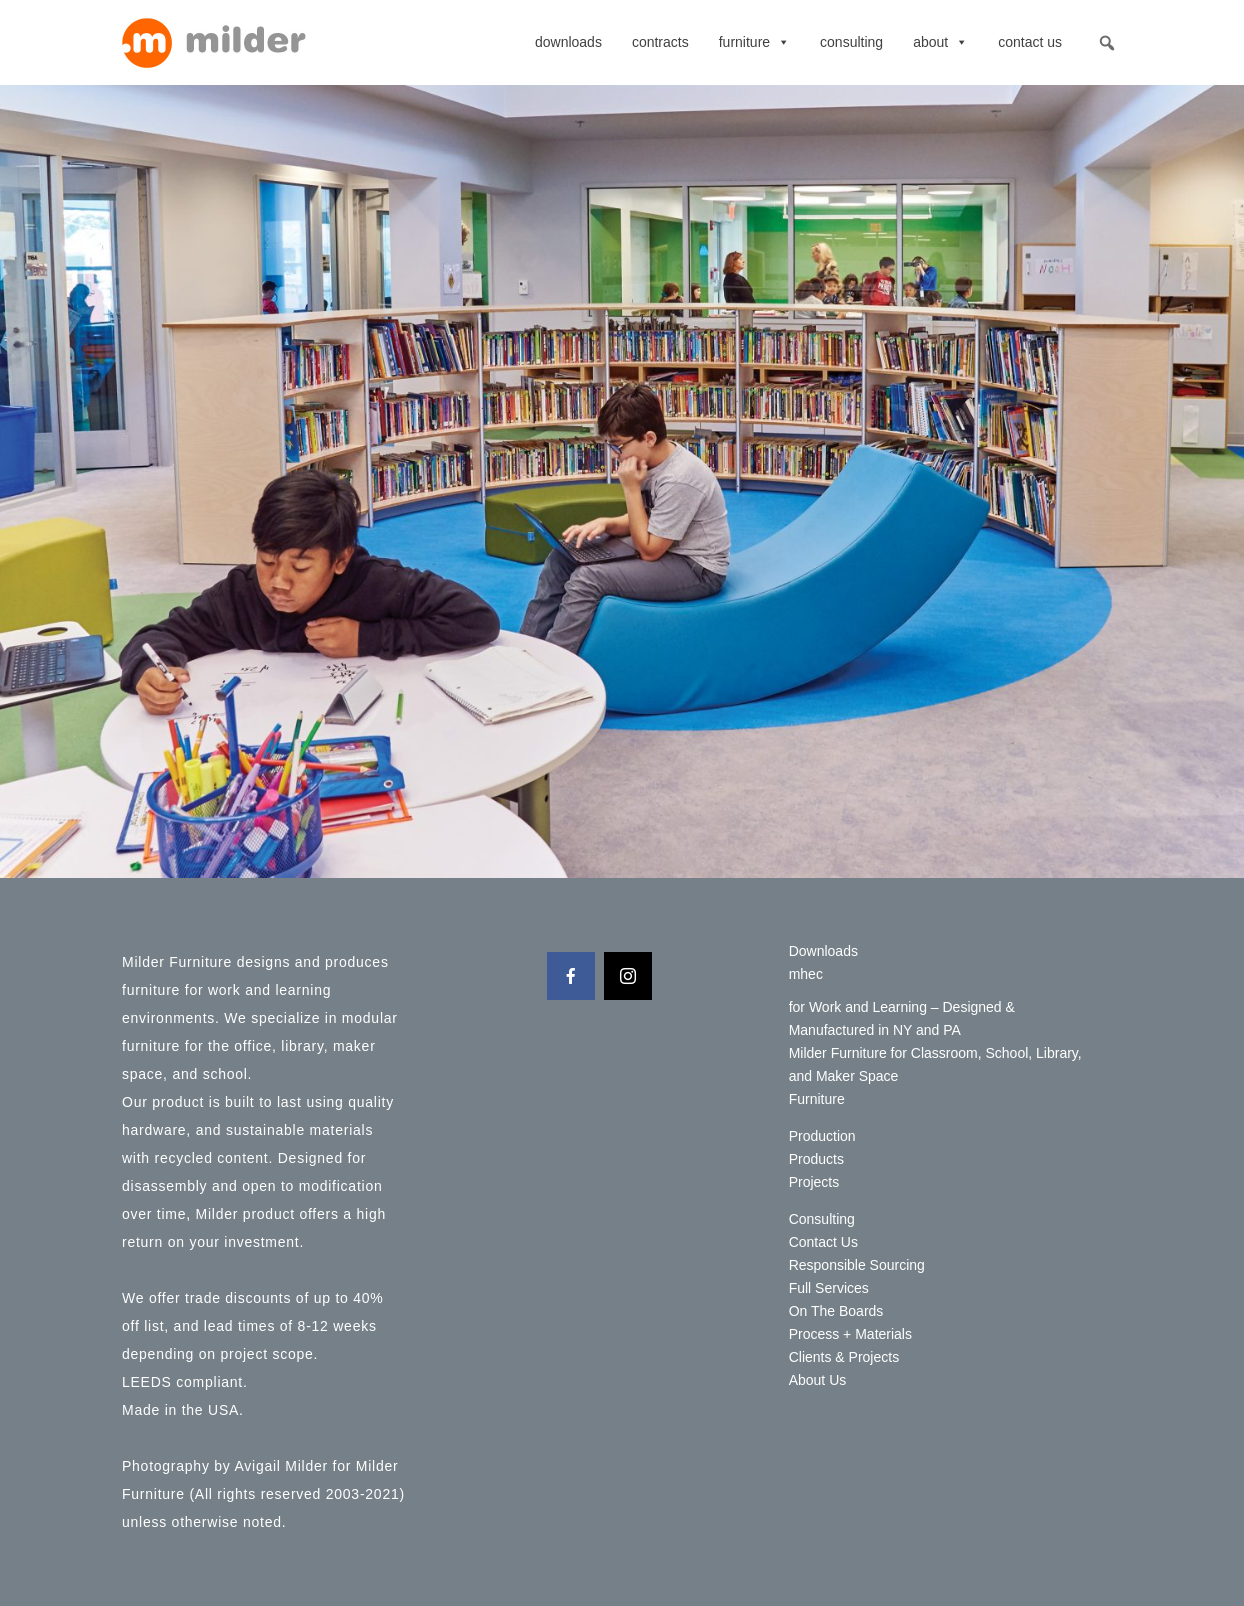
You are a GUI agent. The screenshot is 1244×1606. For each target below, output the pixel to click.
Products (816, 1159)
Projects (814, 1182)
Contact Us (1030, 42)
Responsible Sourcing (857, 1265)
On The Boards (836, 1311)
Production (822, 1136)
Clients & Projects (844, 1357)
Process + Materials (850, 1334)
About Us (818, 1380)
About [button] (940, 42)
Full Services (829, 1288)
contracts (660, 42)
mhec (806, 974)
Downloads (568, 42)
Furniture (754, 42)
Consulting (851, 42)
